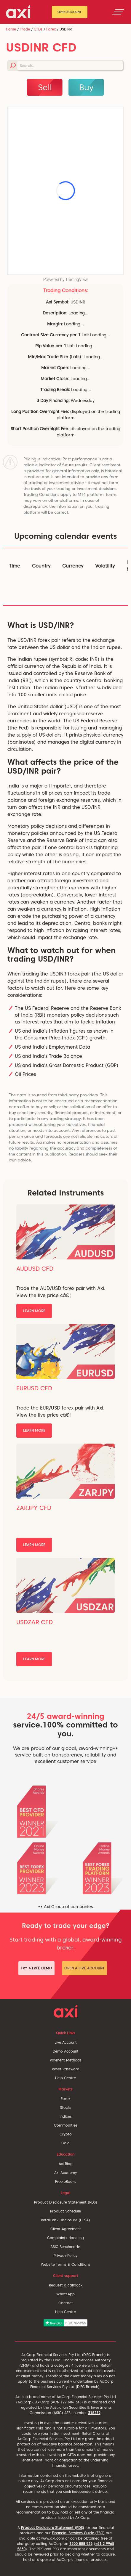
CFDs (38, 29)
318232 (94, 2413)
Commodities (65, 2125)
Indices (66, 2116)
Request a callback (65, 2285)
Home (11, 29)
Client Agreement (65, 2229)
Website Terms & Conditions (65, 2264)
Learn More (34, 1311)
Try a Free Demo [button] (36, 1968)
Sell (45, 87)
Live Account (66, 2042)
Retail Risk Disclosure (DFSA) (65, 2220)
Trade (25, 29)
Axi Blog (66, 2164)
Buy (86, 87)
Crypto (66, 2134)
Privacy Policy (65, 2255)
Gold (65, 2143)
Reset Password (65, 2069)
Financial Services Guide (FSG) (78, 2533)
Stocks (65, 2107)
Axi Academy (65, 2172)
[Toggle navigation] (118, 12)
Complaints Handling (65, 2238)
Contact (65, 2303)
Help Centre (65, 2078)
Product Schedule (65, 2211)
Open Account (69, 12)
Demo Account (66, 2051)
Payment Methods (66, 2060)
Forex (51, 29)
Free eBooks (65, 2181)
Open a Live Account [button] (84, 1968)
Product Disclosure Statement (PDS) (65, 2202)
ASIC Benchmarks (65, 2246)
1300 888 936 (80, 2543)
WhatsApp (65, 2294)
